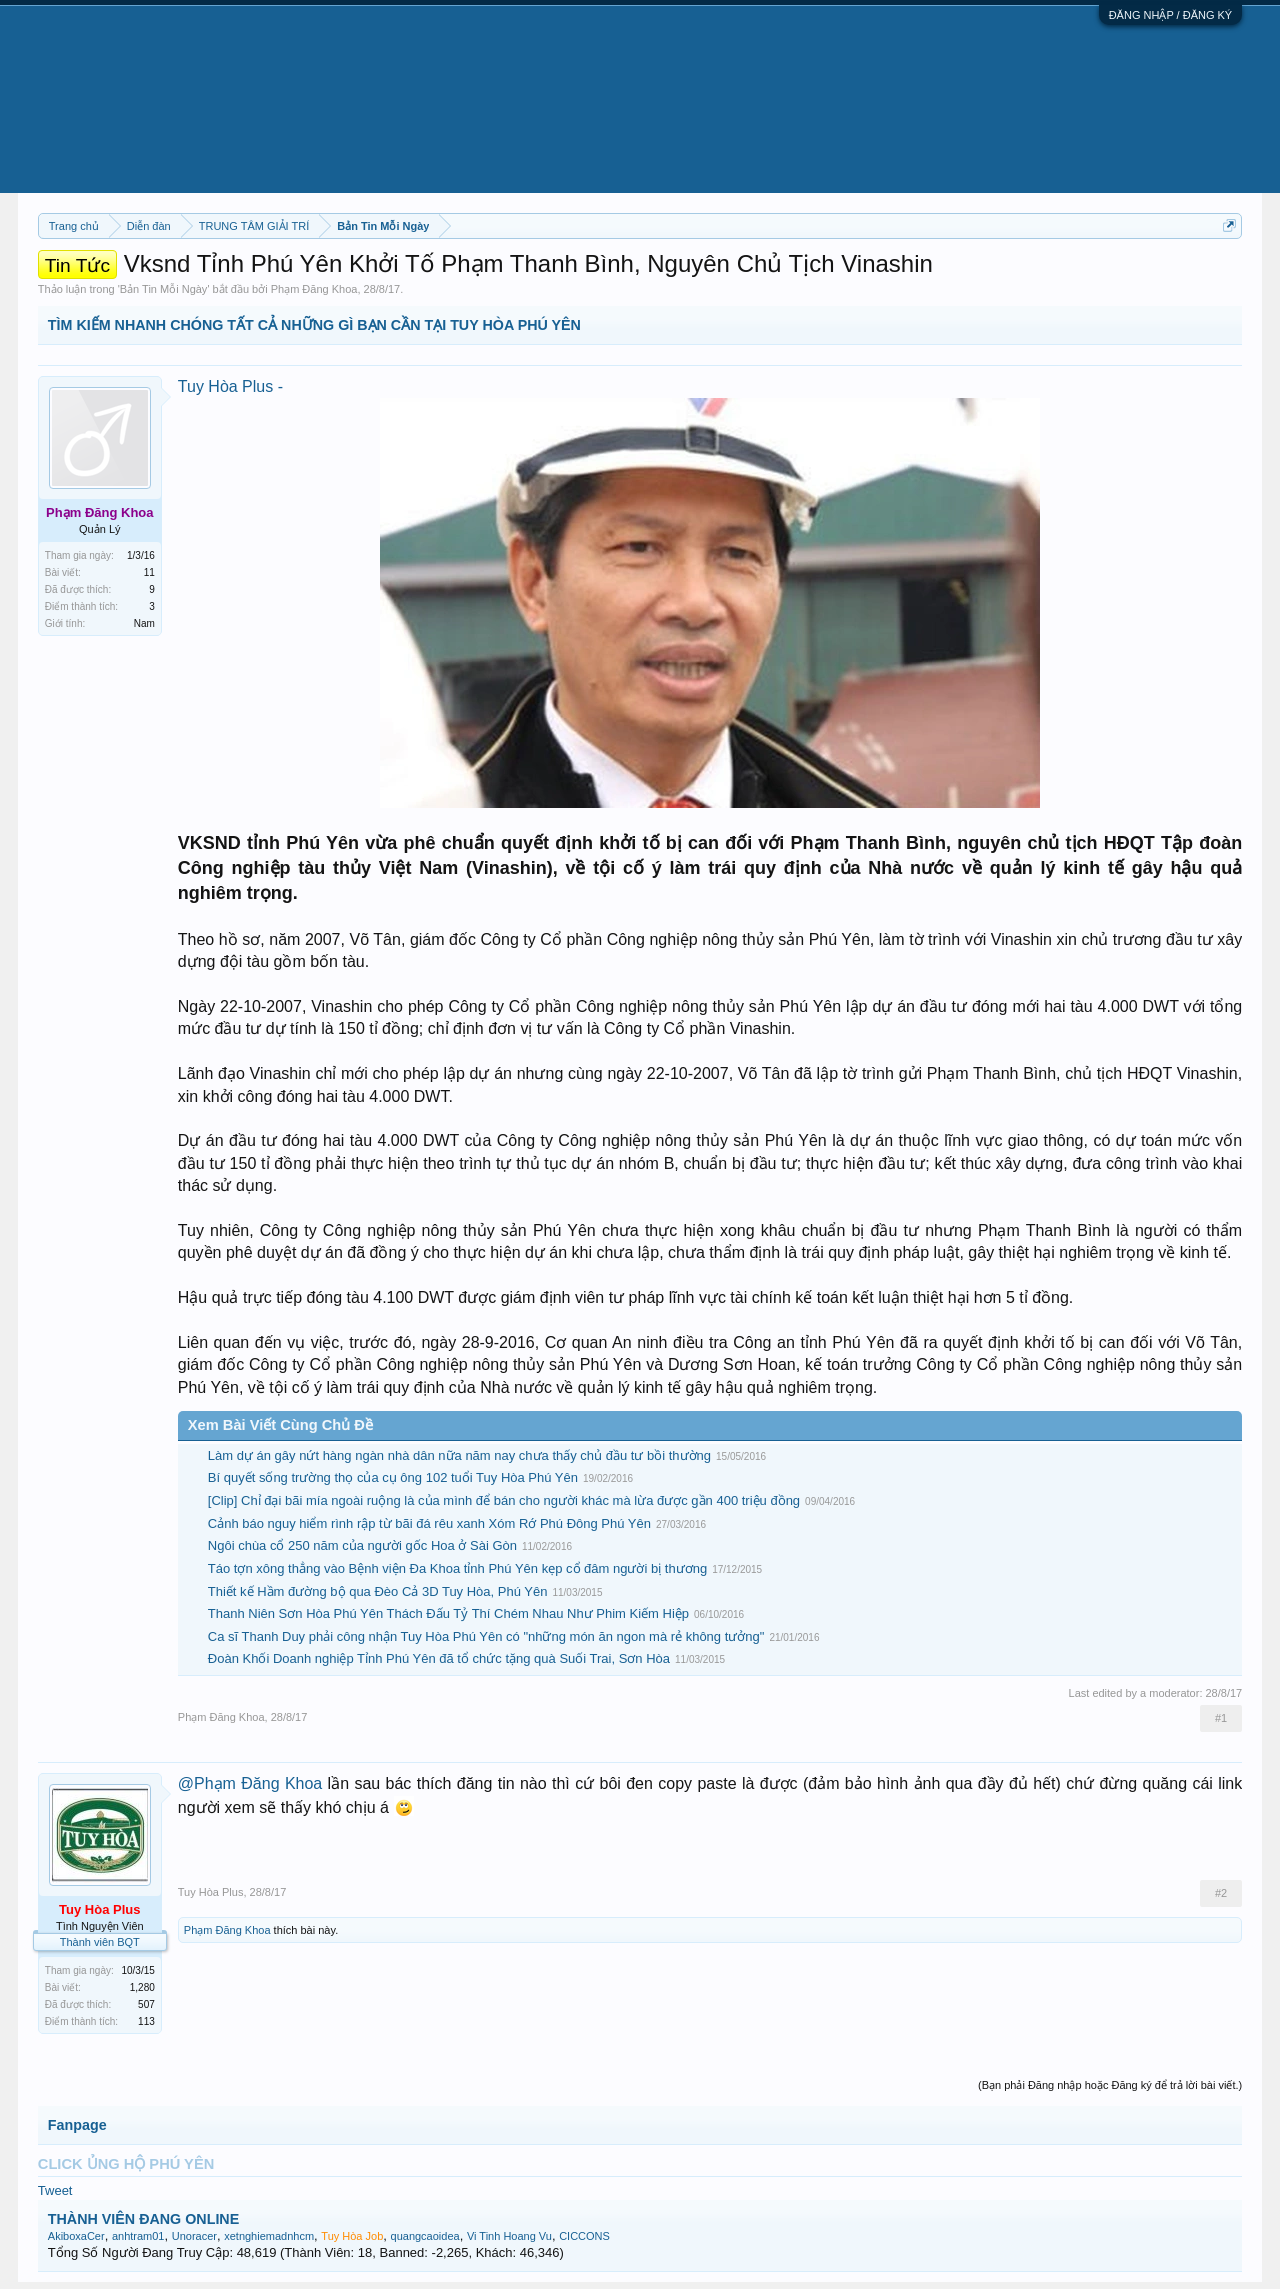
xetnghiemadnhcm (269, 2236)
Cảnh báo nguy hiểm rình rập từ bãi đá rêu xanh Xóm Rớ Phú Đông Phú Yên (429, 1523)
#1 (1221, 1718)
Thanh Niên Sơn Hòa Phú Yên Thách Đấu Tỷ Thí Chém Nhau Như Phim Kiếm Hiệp (448, 1613)
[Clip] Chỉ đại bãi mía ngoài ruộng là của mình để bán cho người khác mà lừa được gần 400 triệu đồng (504, 1500)
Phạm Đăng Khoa (314, 289)
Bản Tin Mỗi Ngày (164, 289)
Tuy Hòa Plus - (230, 386)
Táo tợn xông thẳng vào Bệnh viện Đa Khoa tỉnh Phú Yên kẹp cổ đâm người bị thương (457, 1568)
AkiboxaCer (76, 2236)
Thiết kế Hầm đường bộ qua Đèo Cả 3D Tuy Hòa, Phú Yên (378, 1591)
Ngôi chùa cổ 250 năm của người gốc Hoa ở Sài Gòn (362, 1545)
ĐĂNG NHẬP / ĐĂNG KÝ (1171, 15)
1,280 (142, 1987)
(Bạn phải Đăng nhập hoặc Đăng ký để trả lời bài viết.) (1110, 2085)
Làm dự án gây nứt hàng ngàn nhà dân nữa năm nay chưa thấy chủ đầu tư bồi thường (459, 1455)
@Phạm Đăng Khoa (250, 1783)
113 (146, 2021)
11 (149, 572)
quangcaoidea (425, 2236)
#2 (1221, 1893)
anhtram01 (138, 2236)
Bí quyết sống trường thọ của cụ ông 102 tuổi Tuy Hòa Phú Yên (393, 1477)
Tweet (55, 2190)
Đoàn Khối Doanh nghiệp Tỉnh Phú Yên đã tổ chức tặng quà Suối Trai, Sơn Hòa (439, 1658)
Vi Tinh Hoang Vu (509, 2236)
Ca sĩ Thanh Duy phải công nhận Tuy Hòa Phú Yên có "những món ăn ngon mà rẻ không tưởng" (486, 1636)
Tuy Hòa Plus (211, 1892)
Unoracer (194, 2236)
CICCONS (584, 2236)
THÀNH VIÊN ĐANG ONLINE (143, 2219)
